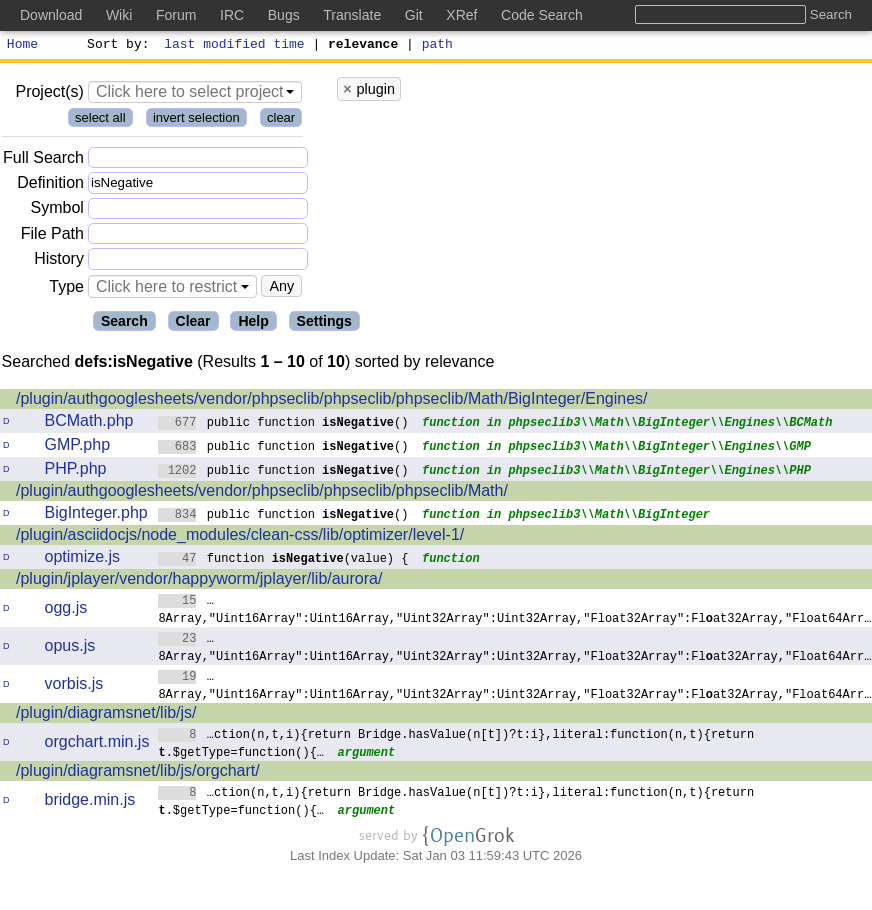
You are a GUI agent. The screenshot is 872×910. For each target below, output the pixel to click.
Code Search (542, 15)
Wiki (119, 15)
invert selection (196, 120)
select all (100, 120)
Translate (352, 15)
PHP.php (76, 471)
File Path (52, 236)
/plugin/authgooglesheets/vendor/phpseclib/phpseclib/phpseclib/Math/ (262, 493)
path (437, 46)
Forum (176, 15)
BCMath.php (89, 423)
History (59, 261)
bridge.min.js (90, 802)
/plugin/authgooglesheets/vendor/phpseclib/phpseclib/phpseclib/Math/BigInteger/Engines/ (332, 401)
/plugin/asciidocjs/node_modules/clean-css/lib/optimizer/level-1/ (240, 537)
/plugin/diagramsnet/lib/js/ (106, 715)
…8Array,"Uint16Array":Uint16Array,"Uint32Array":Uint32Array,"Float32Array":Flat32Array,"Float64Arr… (514, 611)
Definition (50, 185)
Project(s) (49, 94)
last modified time (235, 46)
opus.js (70, 648)
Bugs (284, 15)
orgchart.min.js (97, 744)
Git (414, 15)
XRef (461, 15)
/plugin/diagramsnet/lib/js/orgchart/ (138, 773)
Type (66, 289)
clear (281, 120)
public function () (283, 424)
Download (51, 15)
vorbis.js (74, 686)
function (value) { (283, 560)
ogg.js (66, 610)
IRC (232, 15)
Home (22, 46)
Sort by (115, 46)
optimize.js (83, 559)
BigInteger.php (96, 515)
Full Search (43, 160)
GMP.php (78, 447)
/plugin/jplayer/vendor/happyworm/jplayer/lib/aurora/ (199, 581)
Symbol (57, 211)
